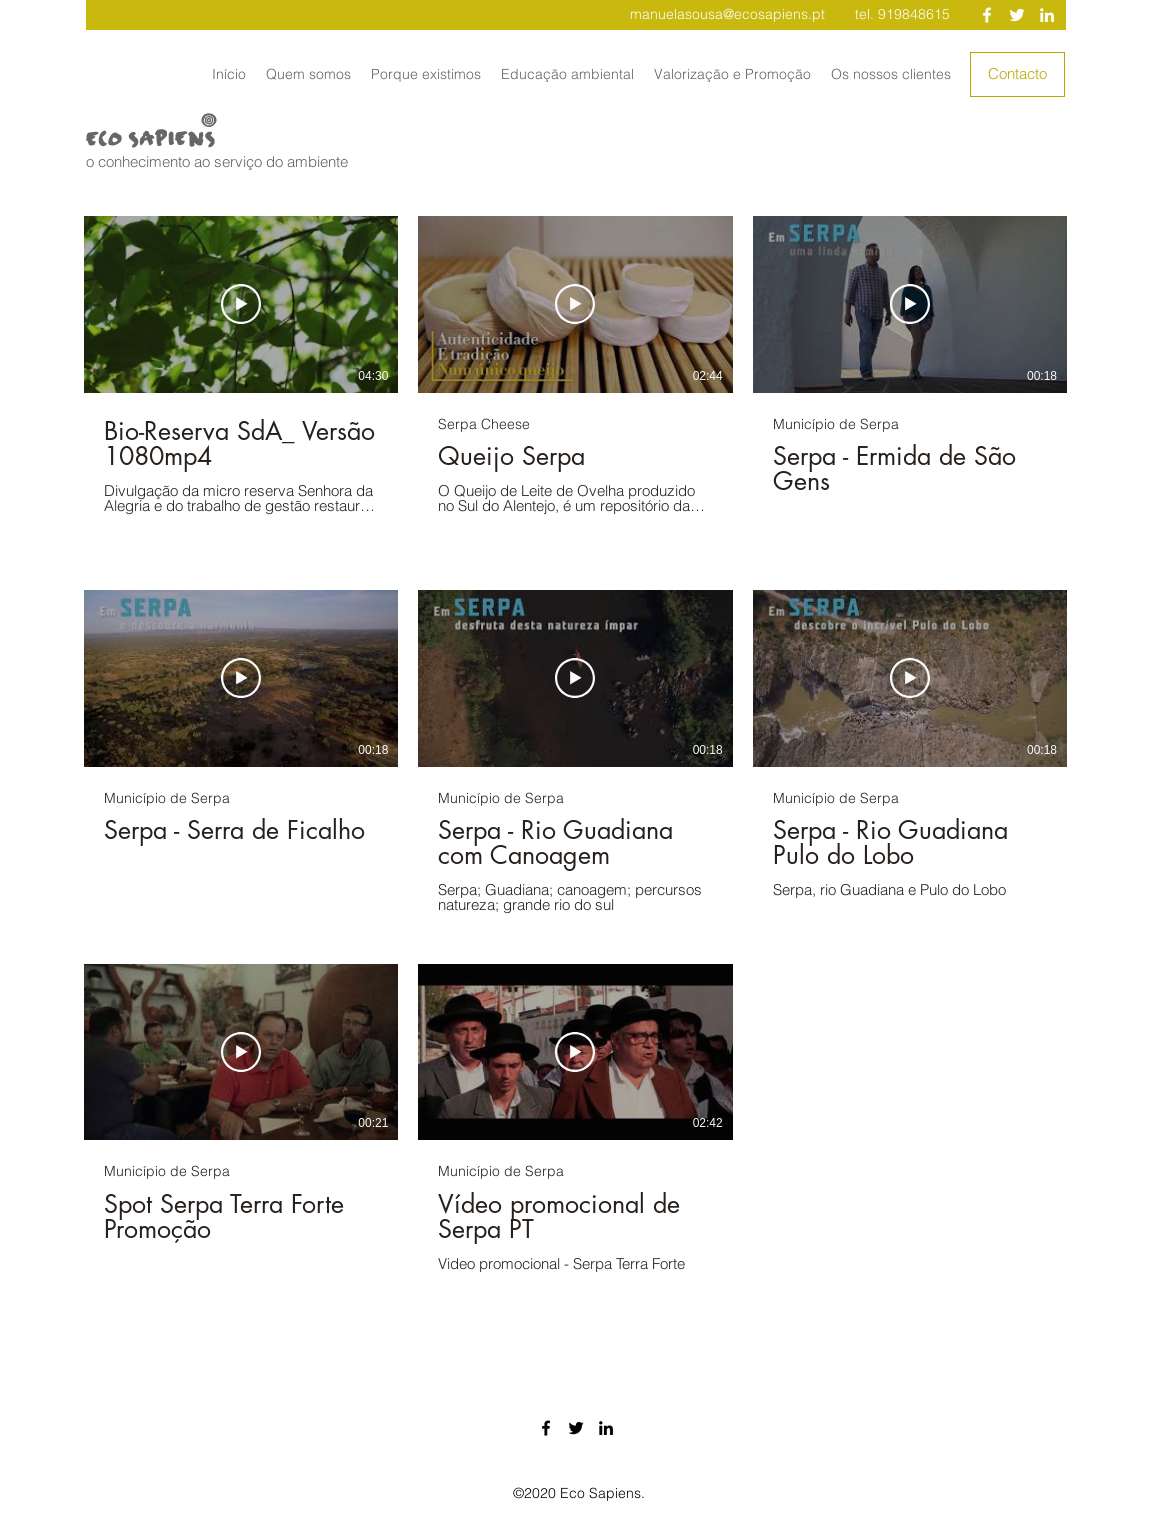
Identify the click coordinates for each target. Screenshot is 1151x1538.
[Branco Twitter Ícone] (1017, 15)
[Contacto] (1017, 74)
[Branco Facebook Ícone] (987, 15)
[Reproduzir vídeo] (241, 305)
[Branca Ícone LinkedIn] (1047, 15)
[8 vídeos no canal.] (575, 751)
